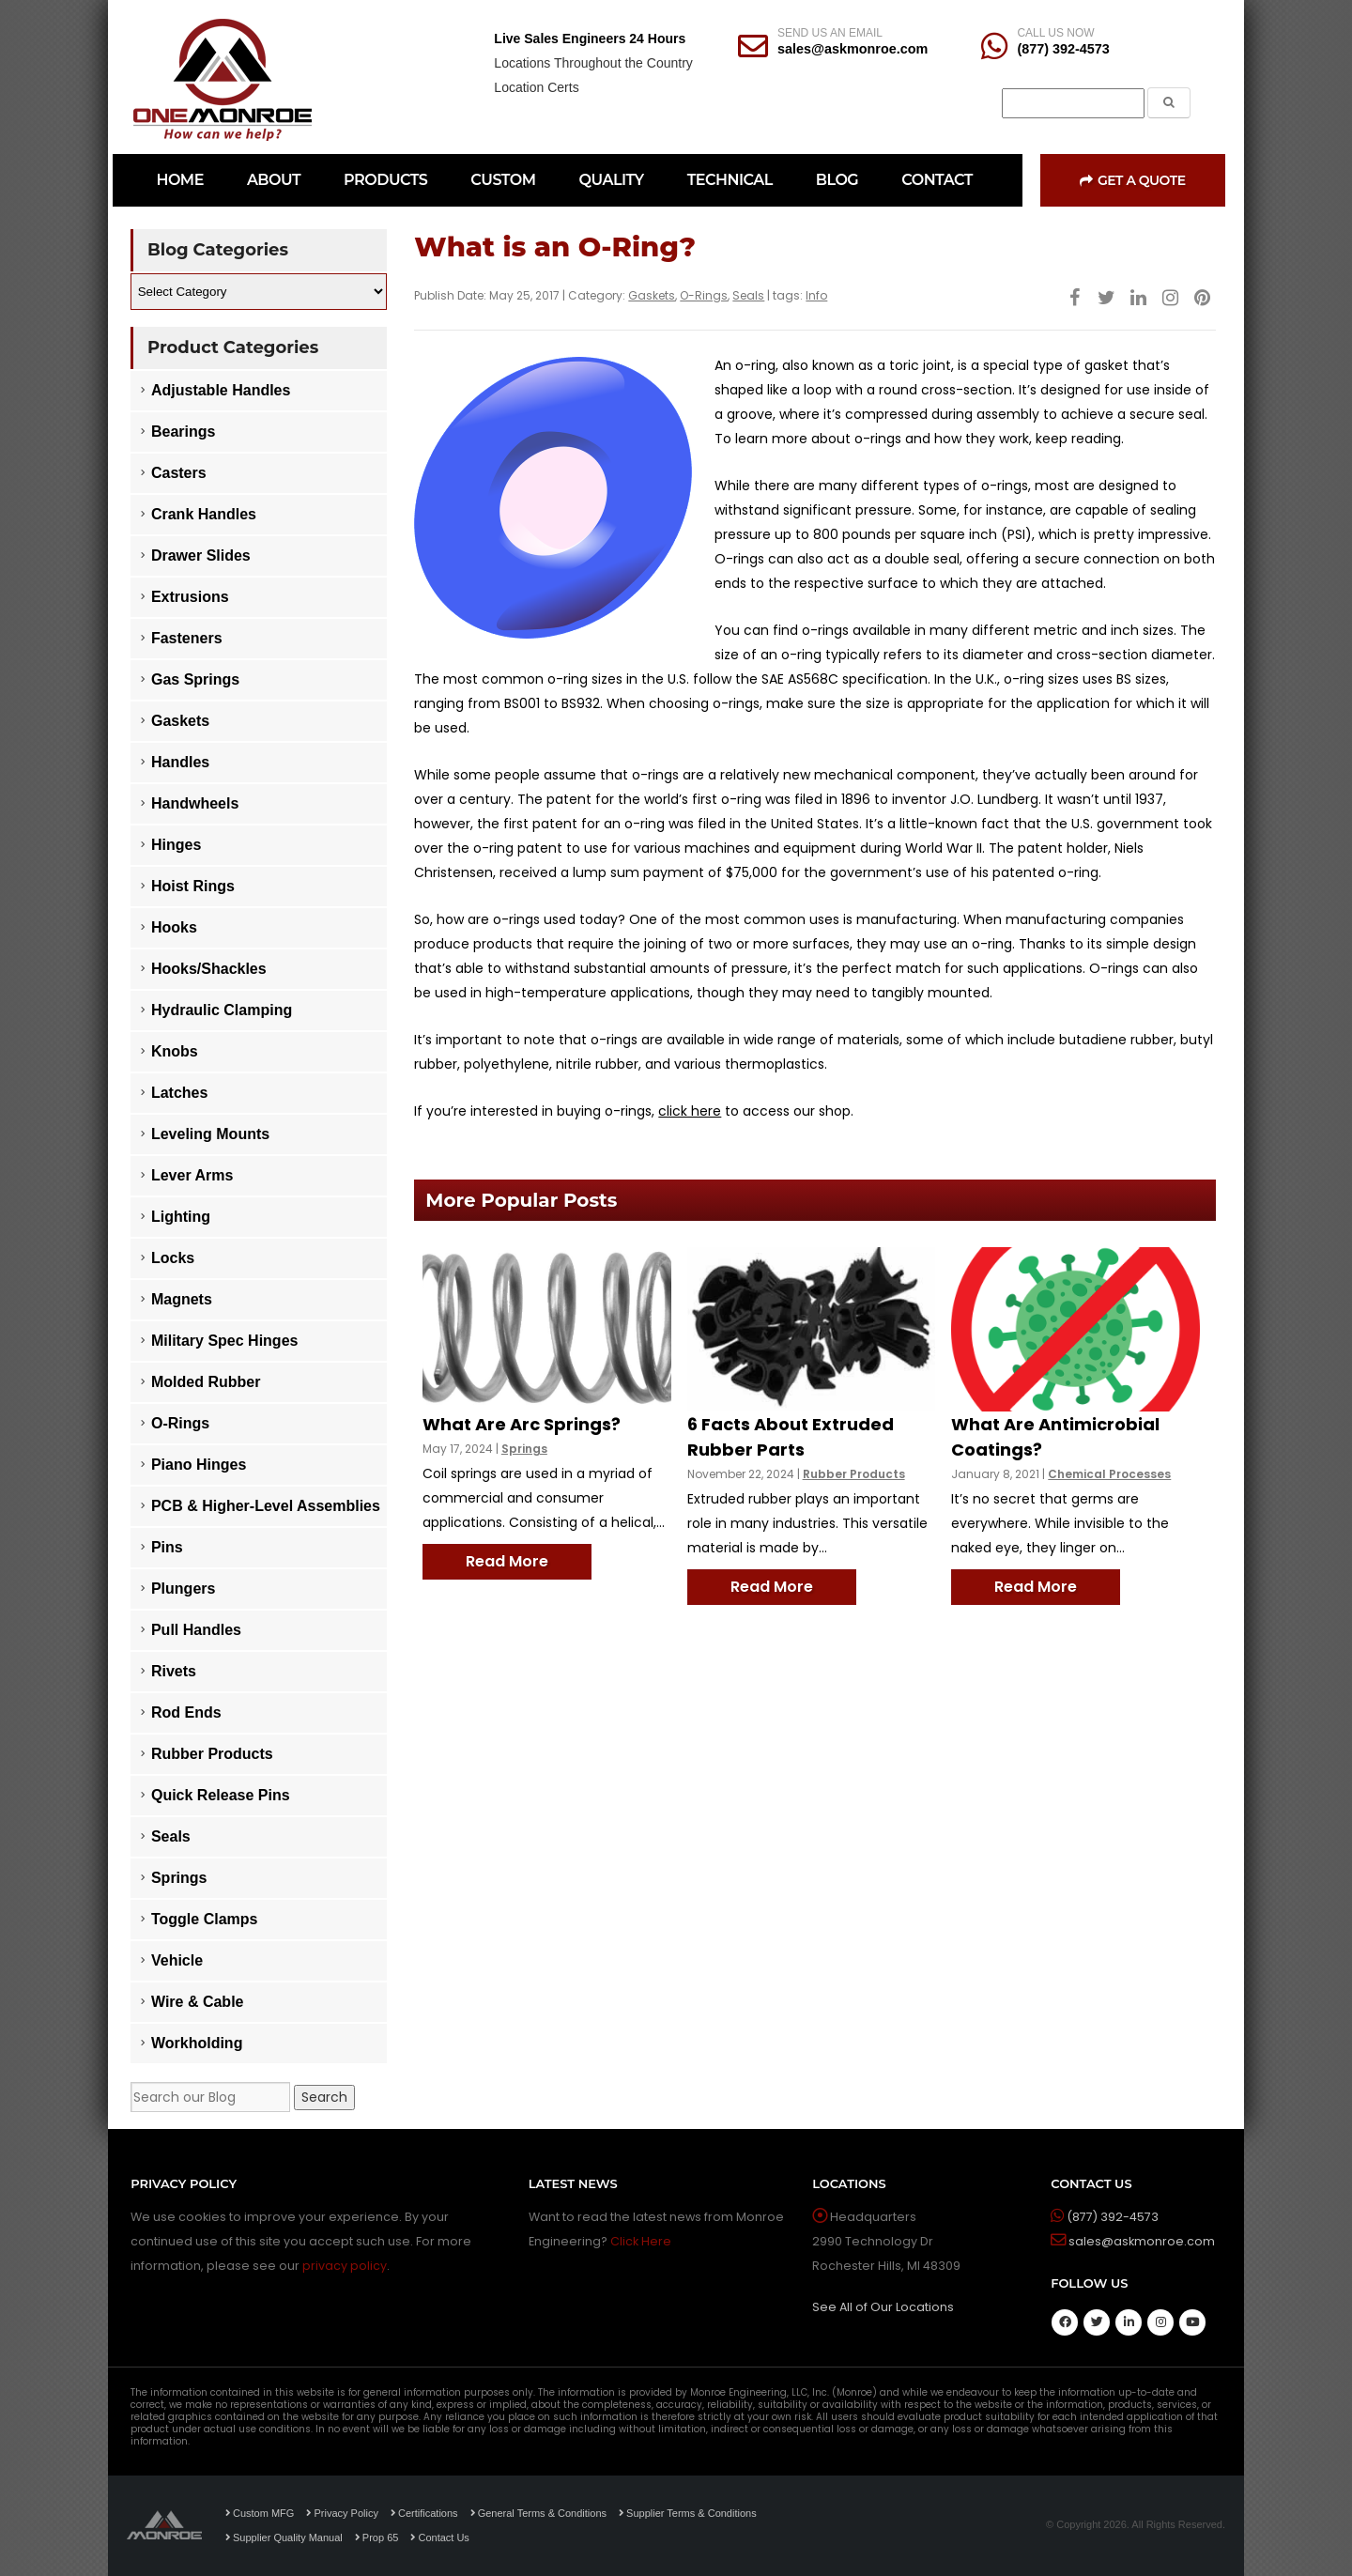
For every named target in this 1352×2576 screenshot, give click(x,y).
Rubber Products (854, 1474)
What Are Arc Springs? (521, 1424)
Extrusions (190, 597)
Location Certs (536, 87)
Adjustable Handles (220, 390)
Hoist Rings (193, 886)
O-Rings (704, 295)
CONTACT (937, 180)
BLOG (837, 180)
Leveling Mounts (210, 1134)
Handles (180, 762)
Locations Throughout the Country (593, 62)
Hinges (176, 845)
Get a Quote (1132, 180)
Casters (179, 473)
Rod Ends (186, 1712)
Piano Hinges (198, 1465)
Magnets (181, 1299)
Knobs (174, 1051)
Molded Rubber (205, 1382)
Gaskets (651, 295)
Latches (179, 1093)
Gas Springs (195, 679)
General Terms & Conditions (538, 2513)
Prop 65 (377, 2537)
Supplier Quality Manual (284, 2537)
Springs (524, 1449)
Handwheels (194, 803)
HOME (179, 180)
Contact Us (439, 2537)
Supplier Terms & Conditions (688, 2513)
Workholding (196, 2043)
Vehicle (177, 1960)
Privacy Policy (341, 2513)
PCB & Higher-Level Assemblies (265, 1506)
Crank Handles (203, 514)
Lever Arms (192, 1175)
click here (689, 1111)
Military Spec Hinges (225, 1341)
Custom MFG (259, 2513)
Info (816, 295)
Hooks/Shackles (209, 969)
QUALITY (611, 180)
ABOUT (273, 180)
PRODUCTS (385, 180)
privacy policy (344, 2266)
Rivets (173, 1671)
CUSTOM (502, 180)
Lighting (180, 1217)
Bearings (183, 432)
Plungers (183, 1589)
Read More (507, 1561)
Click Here (640, 2241)
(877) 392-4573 (1063, 48)
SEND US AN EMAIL (830, 32)
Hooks (174, 927)
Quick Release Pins (220, 1795)
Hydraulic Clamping (221, 1010)
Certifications (424, 2513)
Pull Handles (196, 1630)
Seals (748, 295)
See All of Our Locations (883, 2307)
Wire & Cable (197, 2002)
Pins (167, 1547)
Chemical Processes (1109, 1474)
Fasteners (187, 638)
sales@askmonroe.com (852, 48)
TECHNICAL (730, 180)
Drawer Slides (201, 555)
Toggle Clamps (204, 1919)
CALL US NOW (1055, 32)
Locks (172, 1258)
